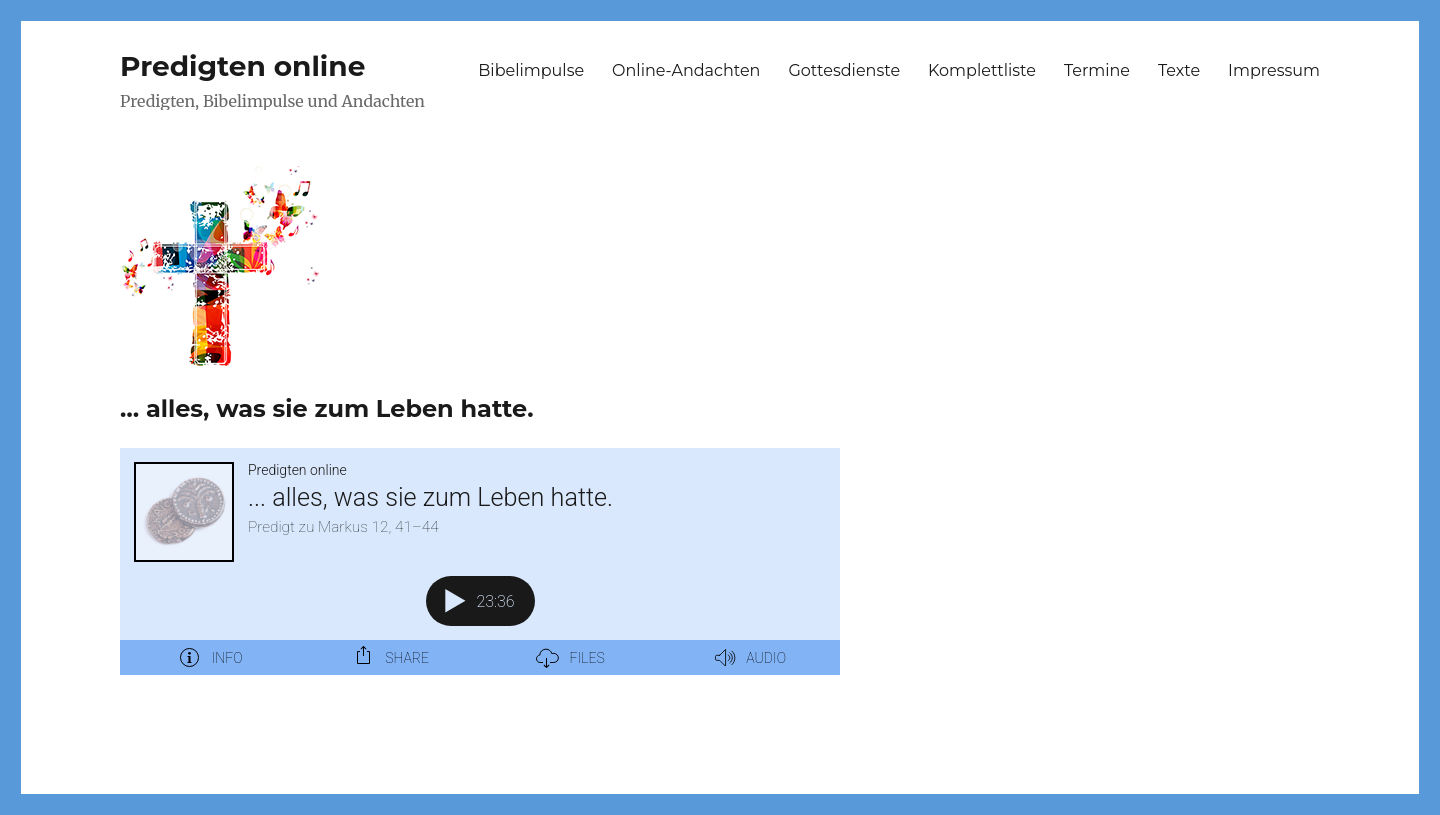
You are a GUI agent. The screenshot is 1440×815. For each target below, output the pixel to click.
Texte (1179, 70)
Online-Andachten (686, 70)
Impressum (1274, 70)
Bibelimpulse (531, 70)
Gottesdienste (844, 70)
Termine (1097, 70)
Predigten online (242, 66)
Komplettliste (982, 70)
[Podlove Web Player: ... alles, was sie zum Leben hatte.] (480, 561)
